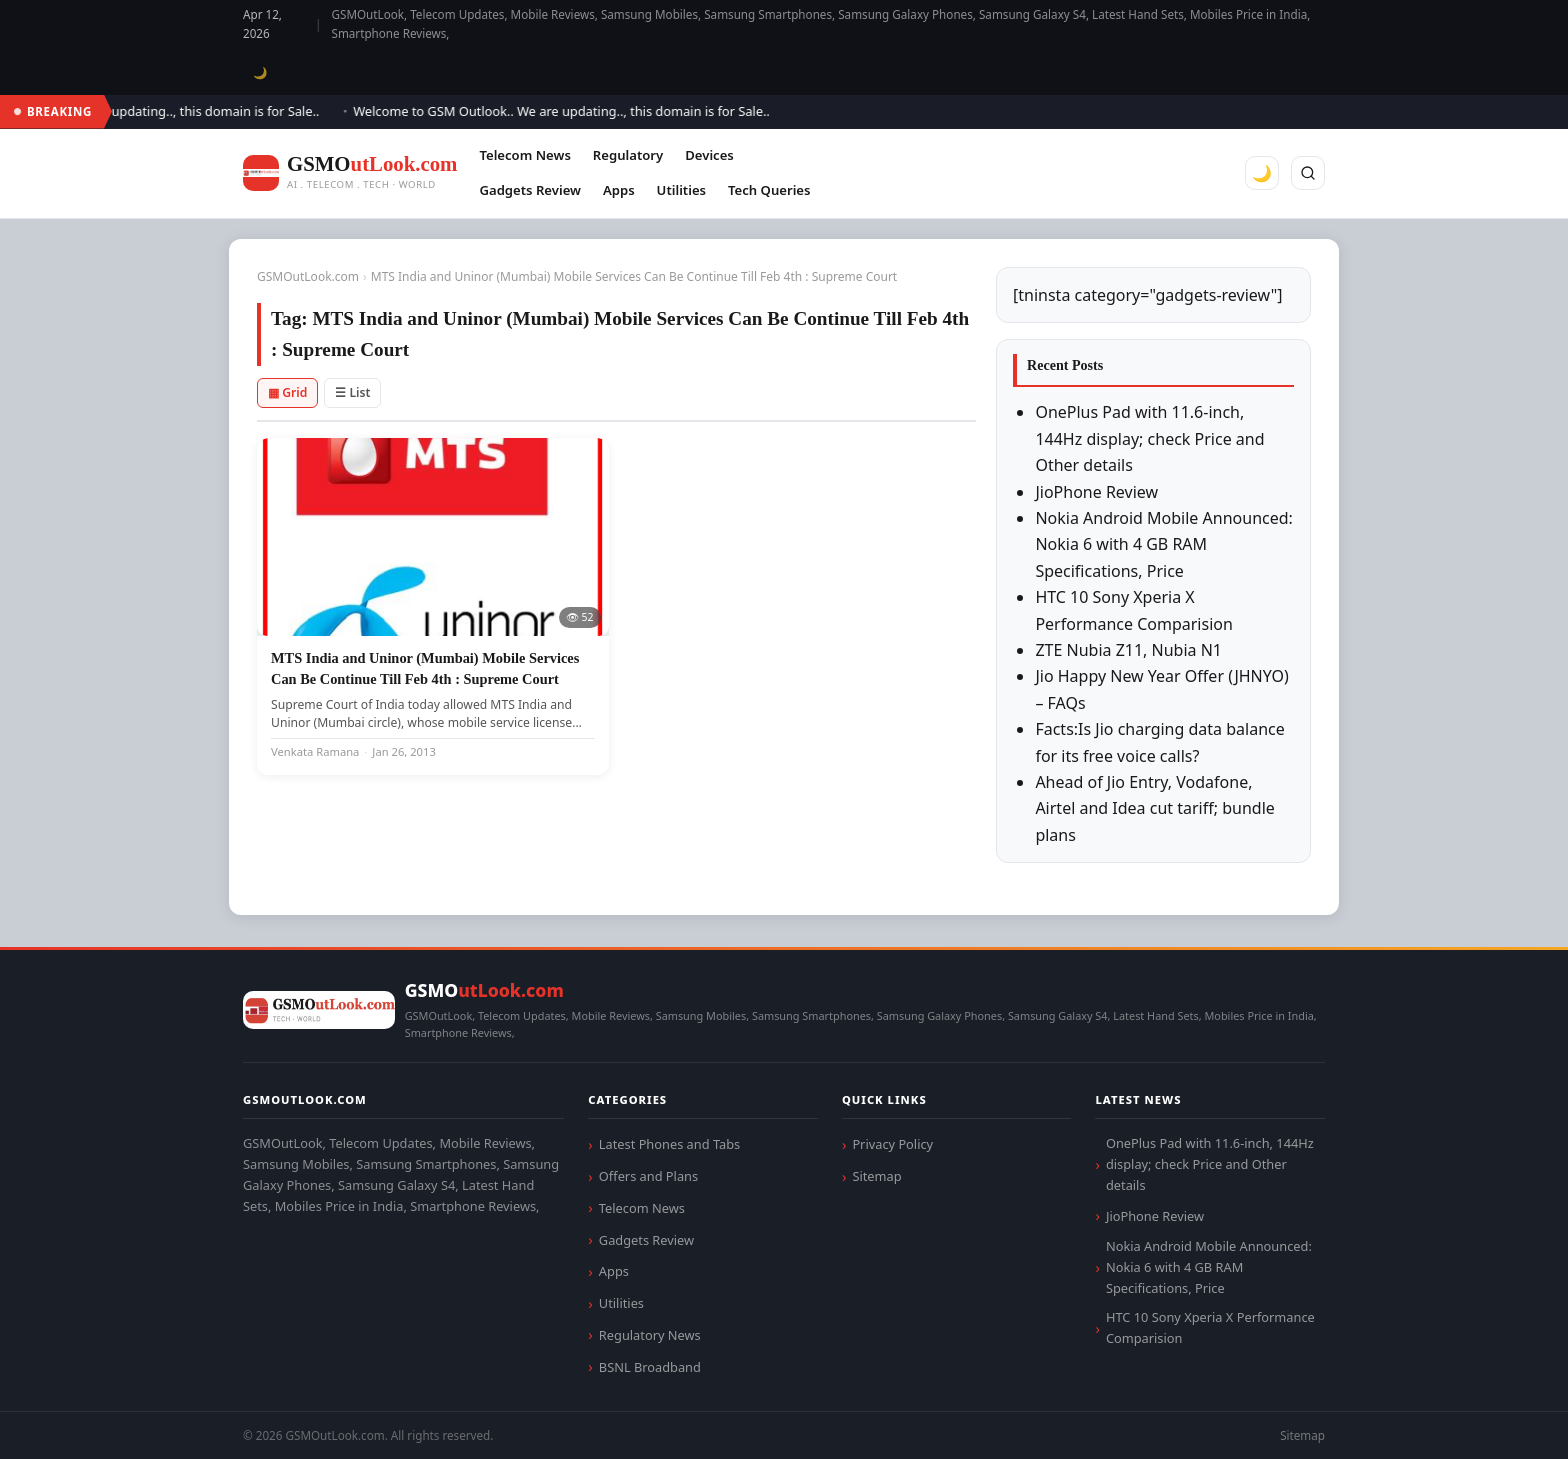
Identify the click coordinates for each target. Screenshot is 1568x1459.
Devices (709, 155)
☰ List (352, 392)
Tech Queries (769, 190)
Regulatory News (650, 1335)
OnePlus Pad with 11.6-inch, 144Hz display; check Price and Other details (1149, 438)
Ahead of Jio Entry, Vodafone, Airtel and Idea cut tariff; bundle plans (1154, 808)
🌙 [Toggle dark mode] (260, 72)
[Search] (1308, 173)
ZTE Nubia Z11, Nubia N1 (1128, 650)
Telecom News (524, 155)
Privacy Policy (892, 1144)
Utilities (681, 190)
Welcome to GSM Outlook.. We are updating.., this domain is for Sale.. (569, 111)
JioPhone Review (1096, 492)
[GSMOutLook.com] (350, 173)
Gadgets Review (529, 190)
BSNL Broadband (650, 1367)
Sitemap (876, 1176)
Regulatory (628, 155)
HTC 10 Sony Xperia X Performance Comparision (1210, 1327)
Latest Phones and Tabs (669, 1144)
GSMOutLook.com (308, 276)
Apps (619, 190)
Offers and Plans (648, 1176)
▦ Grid (287, 392)
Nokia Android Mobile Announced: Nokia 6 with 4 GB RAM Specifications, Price (1163, 544)
